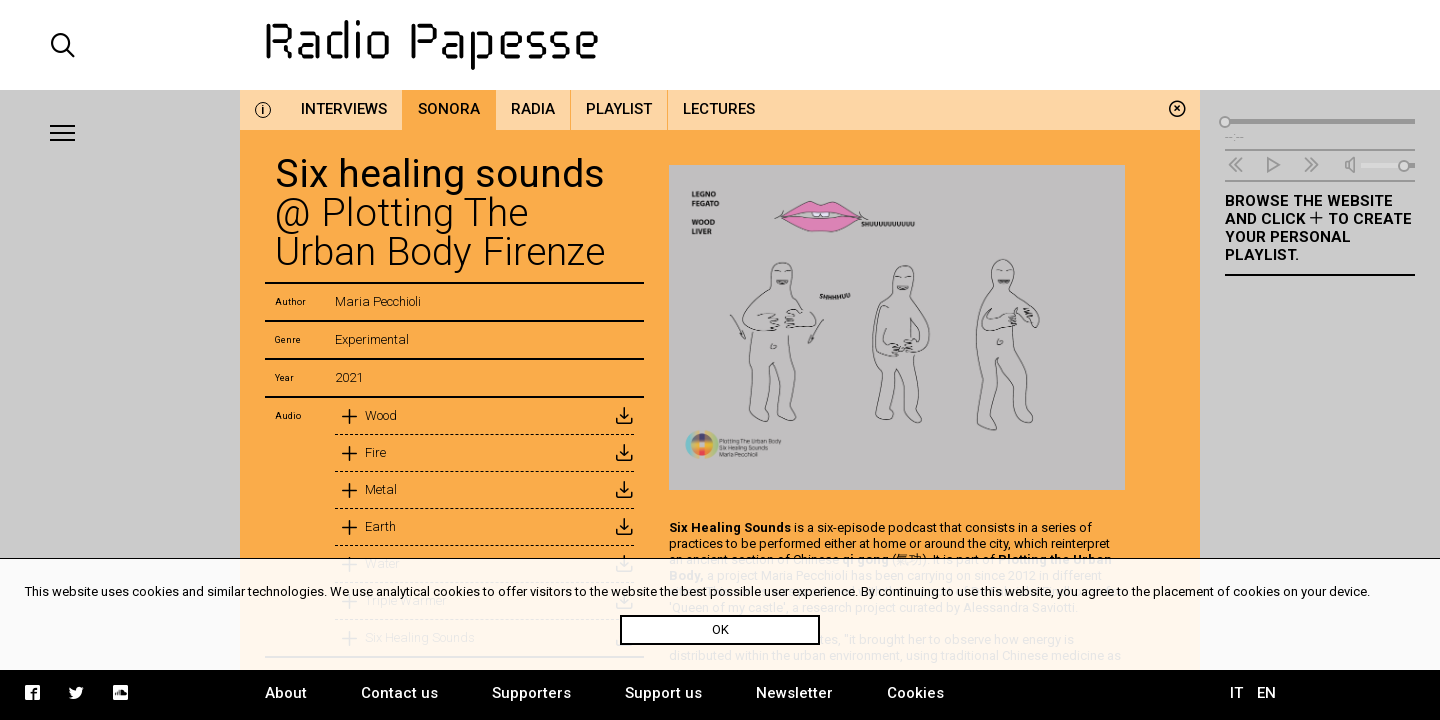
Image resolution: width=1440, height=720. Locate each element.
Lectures (719, 109)
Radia (533, 109)
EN (1266, 693)
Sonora (449, 109)
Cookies (915, 693)
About (286, 693)
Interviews (344, 109)
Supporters (531, 693)
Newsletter (794, 693)
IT (1236, 693)
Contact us (399, 693)
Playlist (619, 109)
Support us (663, 693)
